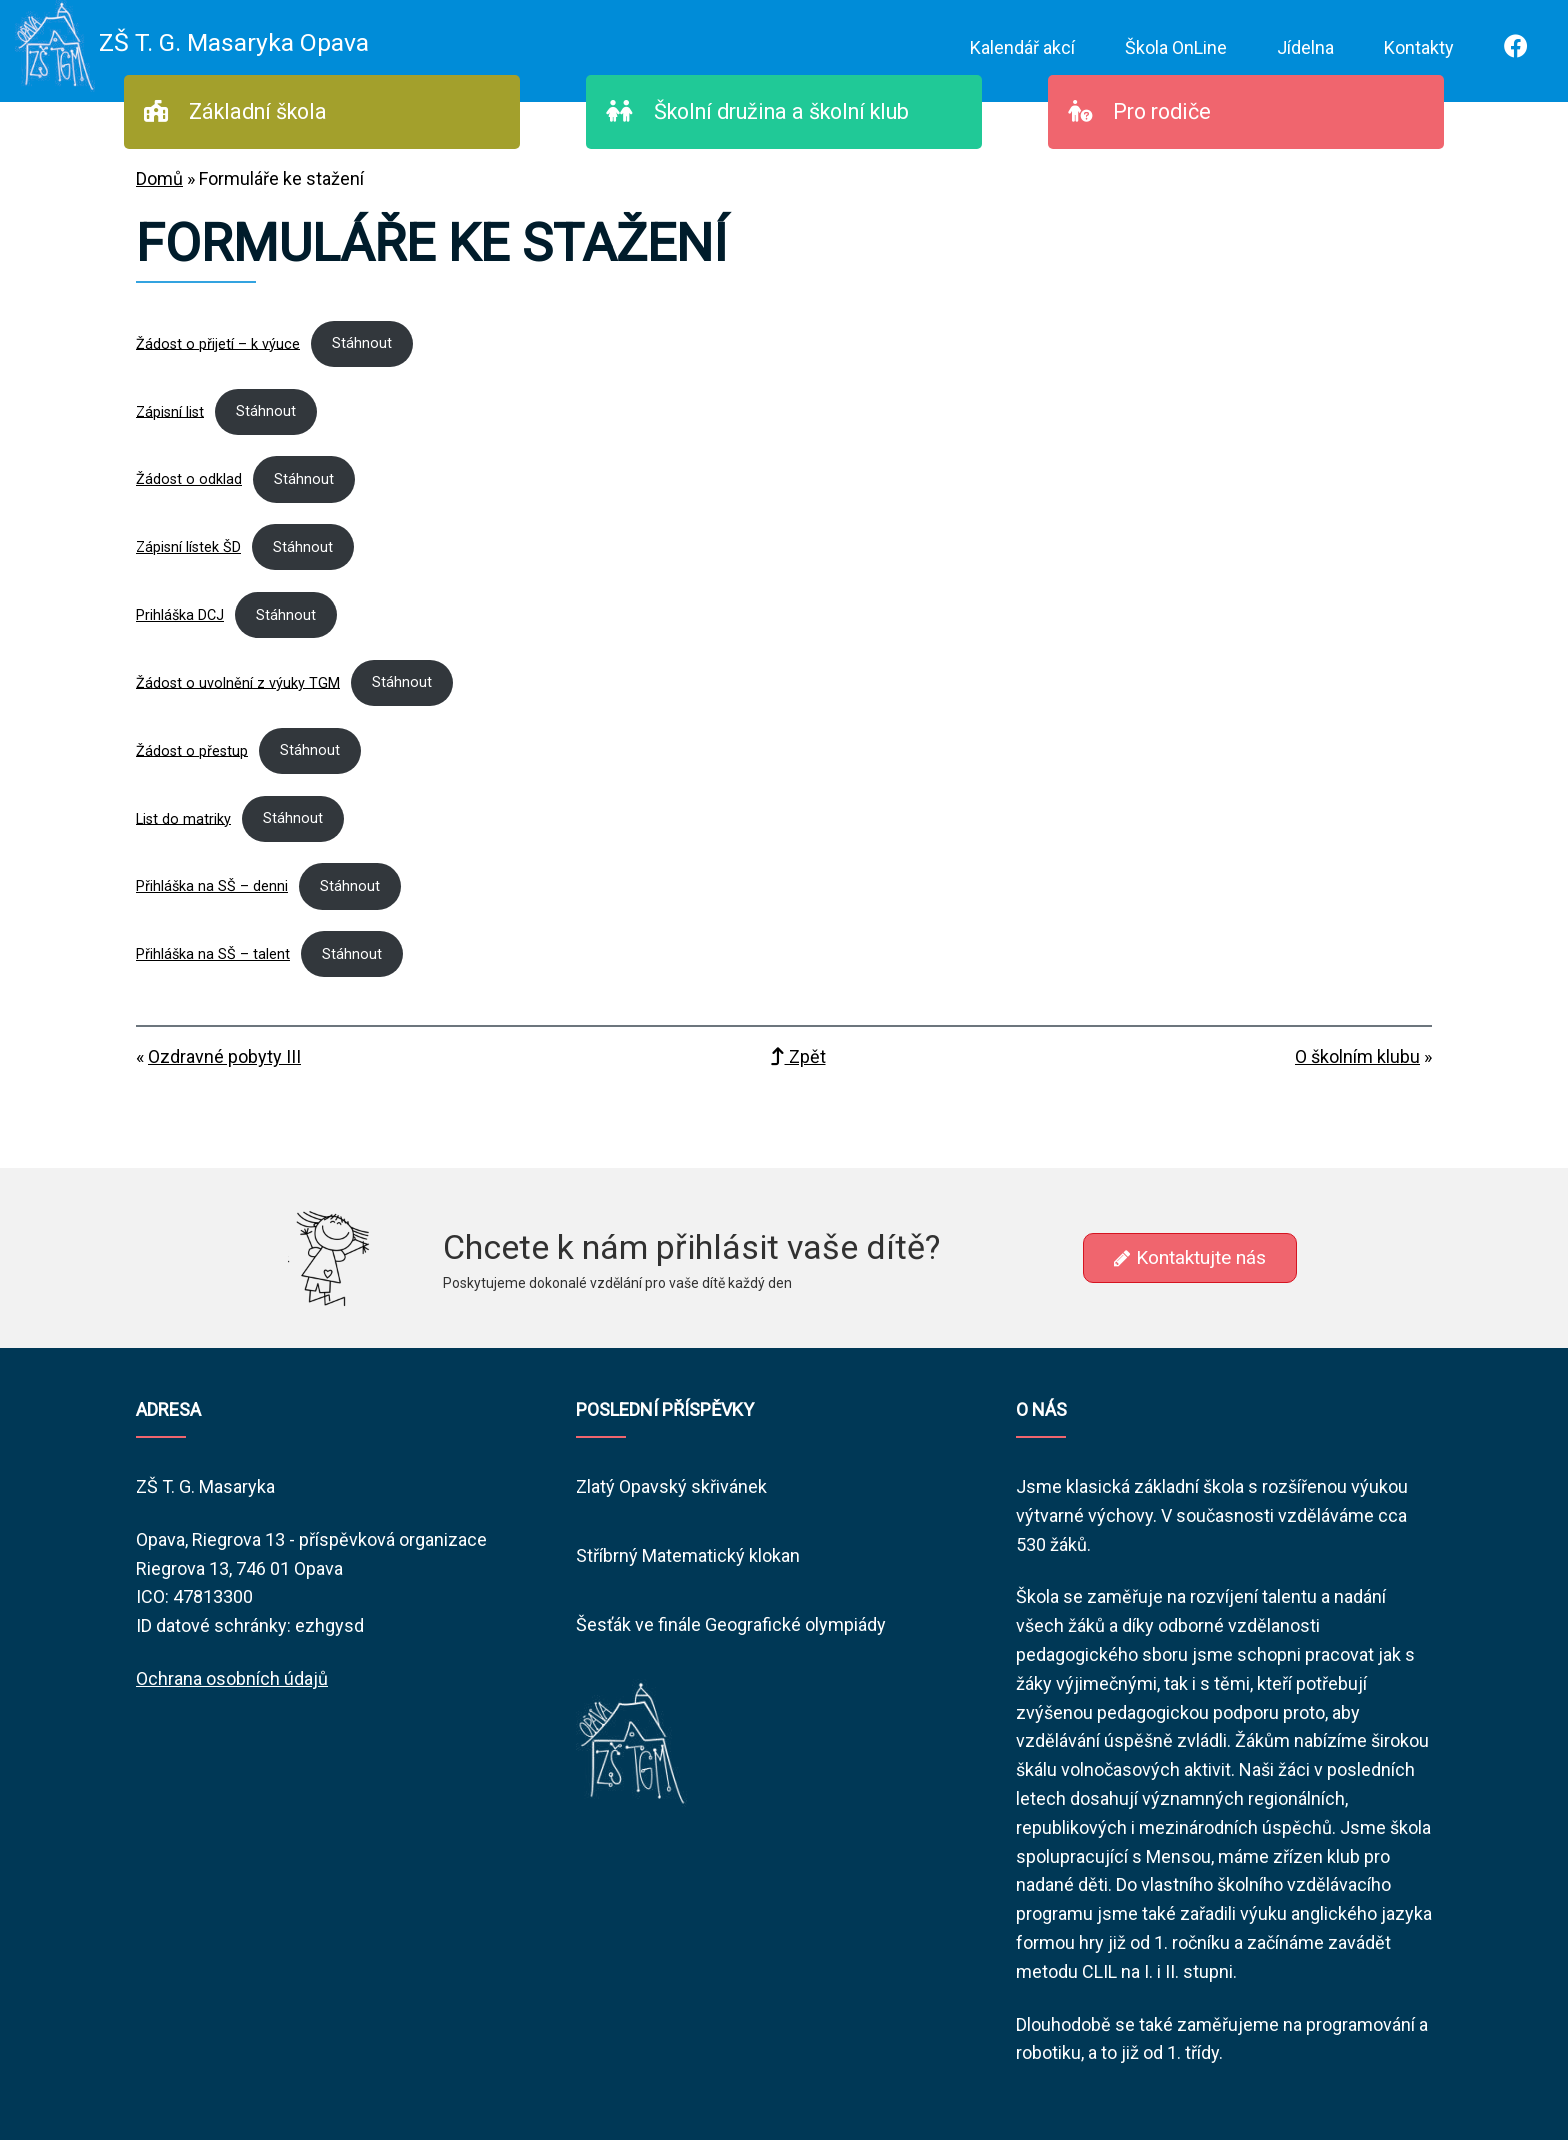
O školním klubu (1357, 1056)
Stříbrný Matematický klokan (688, 1555)
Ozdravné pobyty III (224, 1056)
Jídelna (1305, 47)
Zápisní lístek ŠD (188, 547)
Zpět (798, 1056)
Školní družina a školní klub (757, 111)
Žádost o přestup (192, 750)
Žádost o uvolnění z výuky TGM (238, 682)
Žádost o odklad (189, 479)
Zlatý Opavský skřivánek (671, 1486)
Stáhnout (362, 343)
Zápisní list (170, 411)
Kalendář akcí (1022, 47)
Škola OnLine (1176, 47)
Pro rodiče (1139, 111)
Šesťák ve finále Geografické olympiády (731, 1624)
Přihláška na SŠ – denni (212, 886)
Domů (159, 178)
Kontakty (1419, 47)
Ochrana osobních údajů (232, 1678)
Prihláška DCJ (180, 615)
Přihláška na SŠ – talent (213, 954)
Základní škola (235, 111)
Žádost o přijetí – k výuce (218, 343)
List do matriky (183, 818)
